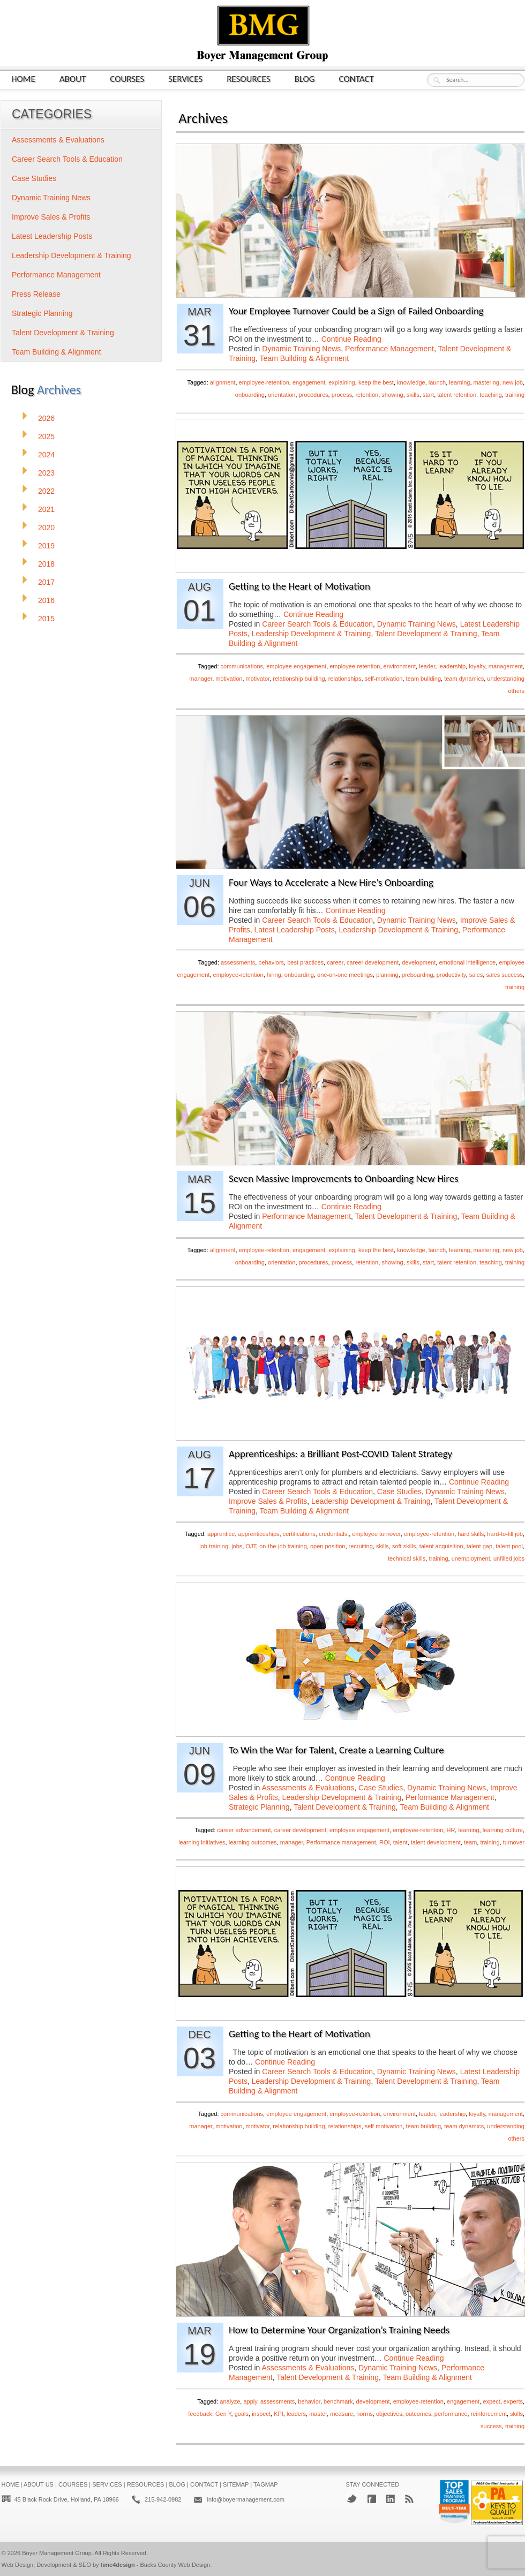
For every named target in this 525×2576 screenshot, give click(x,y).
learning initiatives (201, 1842)
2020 (46, 527)
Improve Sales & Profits (268, 1501)
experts (513, 2401)
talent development (436, 1842)
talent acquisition (441, 1546)
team (470, 1842)
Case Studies (399, 1491)
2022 (46, 491)
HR (450, 1830)
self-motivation (384, 678)
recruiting (361, 1546)
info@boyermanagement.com (245, 2499)
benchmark (338, 2401)
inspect (261, 2414)
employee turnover (376, 1534)
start (428, 394)
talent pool (509, 1546)
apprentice (221, 1534)
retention (366, 394)
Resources (248, 78)
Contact (356, 78)
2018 (46, 564)
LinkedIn (390, 2499)
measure (341, 2414)
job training (213, 1546)
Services (185, 78)
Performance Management (389, 348)
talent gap (479, 1546)
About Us (39, 2484)
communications (242, 666)
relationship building (299, 678)
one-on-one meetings (345, 974)
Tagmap (265, 2484)
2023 (46, 473)
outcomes (418, 2414)
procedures (313, 394)
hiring (274, 974)
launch (437, 382)
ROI (384, 1842)
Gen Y (223, 2414)
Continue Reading (351, 339)
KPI (278, 2414)
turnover (513, 1842)
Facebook (372, 2499)
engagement (308, 382)
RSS (409, 2499)
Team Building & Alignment (304, 358)
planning (387, 974)
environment (400, 666)
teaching (490, 394)
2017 (46, 582)
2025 (46, 436)
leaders (296, 2414)
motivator (258, 678)
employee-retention (264, 382)
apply (250, 2401)
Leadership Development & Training (311, 633)
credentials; (334, 1534)
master (318, 2414)
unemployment (471, 1558)
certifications (299, 1534)
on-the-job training (283, 1546)
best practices (305, 962)
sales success (504, 974)
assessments (238, 962)
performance (451, 2414)
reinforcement (489, 2414)
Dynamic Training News (301, 348)
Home (23, 78)
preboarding (417, 974)
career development (373, 962)
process (342, 394)
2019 (46, 545)
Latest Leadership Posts (294, 929)
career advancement (244, 1830)
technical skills (406, 1558)
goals (242, 2414)
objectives (389, 2414)
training (514, 394)
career (335, 962)
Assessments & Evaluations (308, 1787)
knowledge (411, 382)
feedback (200, 2414)
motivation (228, 678)
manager (200, 678)
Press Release (36, 294)
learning (459, 382)
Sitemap (236, 2484)
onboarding (250, 394)
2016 (46, 600)
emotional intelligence (467, 962)
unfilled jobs (508, 1558)
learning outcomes (253, 1842)
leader (427, 666)
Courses (127, 78)
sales (476, 974)
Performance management (341, 1842)
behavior (309, 2401)
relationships (345, 678)
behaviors (271, 962)
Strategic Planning (259, 1807)
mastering (486, 382)
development (419, 962)
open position (327, 1546)
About (72, 78)
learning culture (503, 1830)
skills (413, 394)
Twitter (351, 2499)
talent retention (456, 394)
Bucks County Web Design (175, 2565)
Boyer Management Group (57, 2553)
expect (491, 2401)
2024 (46, 454)
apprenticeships (259, 1534)
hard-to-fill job (505, 1534)
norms (364, 2414)
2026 (46, 418)
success (491, 2426)
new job (512, 382)
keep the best (376, 382)
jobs (236, 1546)
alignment (223, 382)
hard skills (471, 1534)
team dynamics (464, 678)
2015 (46, 618)
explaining (341, 382)
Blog (305, 78)
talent (400, 1842)
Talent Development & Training (426, 633)
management (506, 666)
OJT (250, 1546)
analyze (230, 2401)
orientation (281, 394)
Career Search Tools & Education (317, 624)
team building (423, 678)
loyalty (477, 666)
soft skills (404, 1546)
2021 (46, 509)
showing (392, 394)
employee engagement (296, 666)
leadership (452, 666)
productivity (451, 974)
